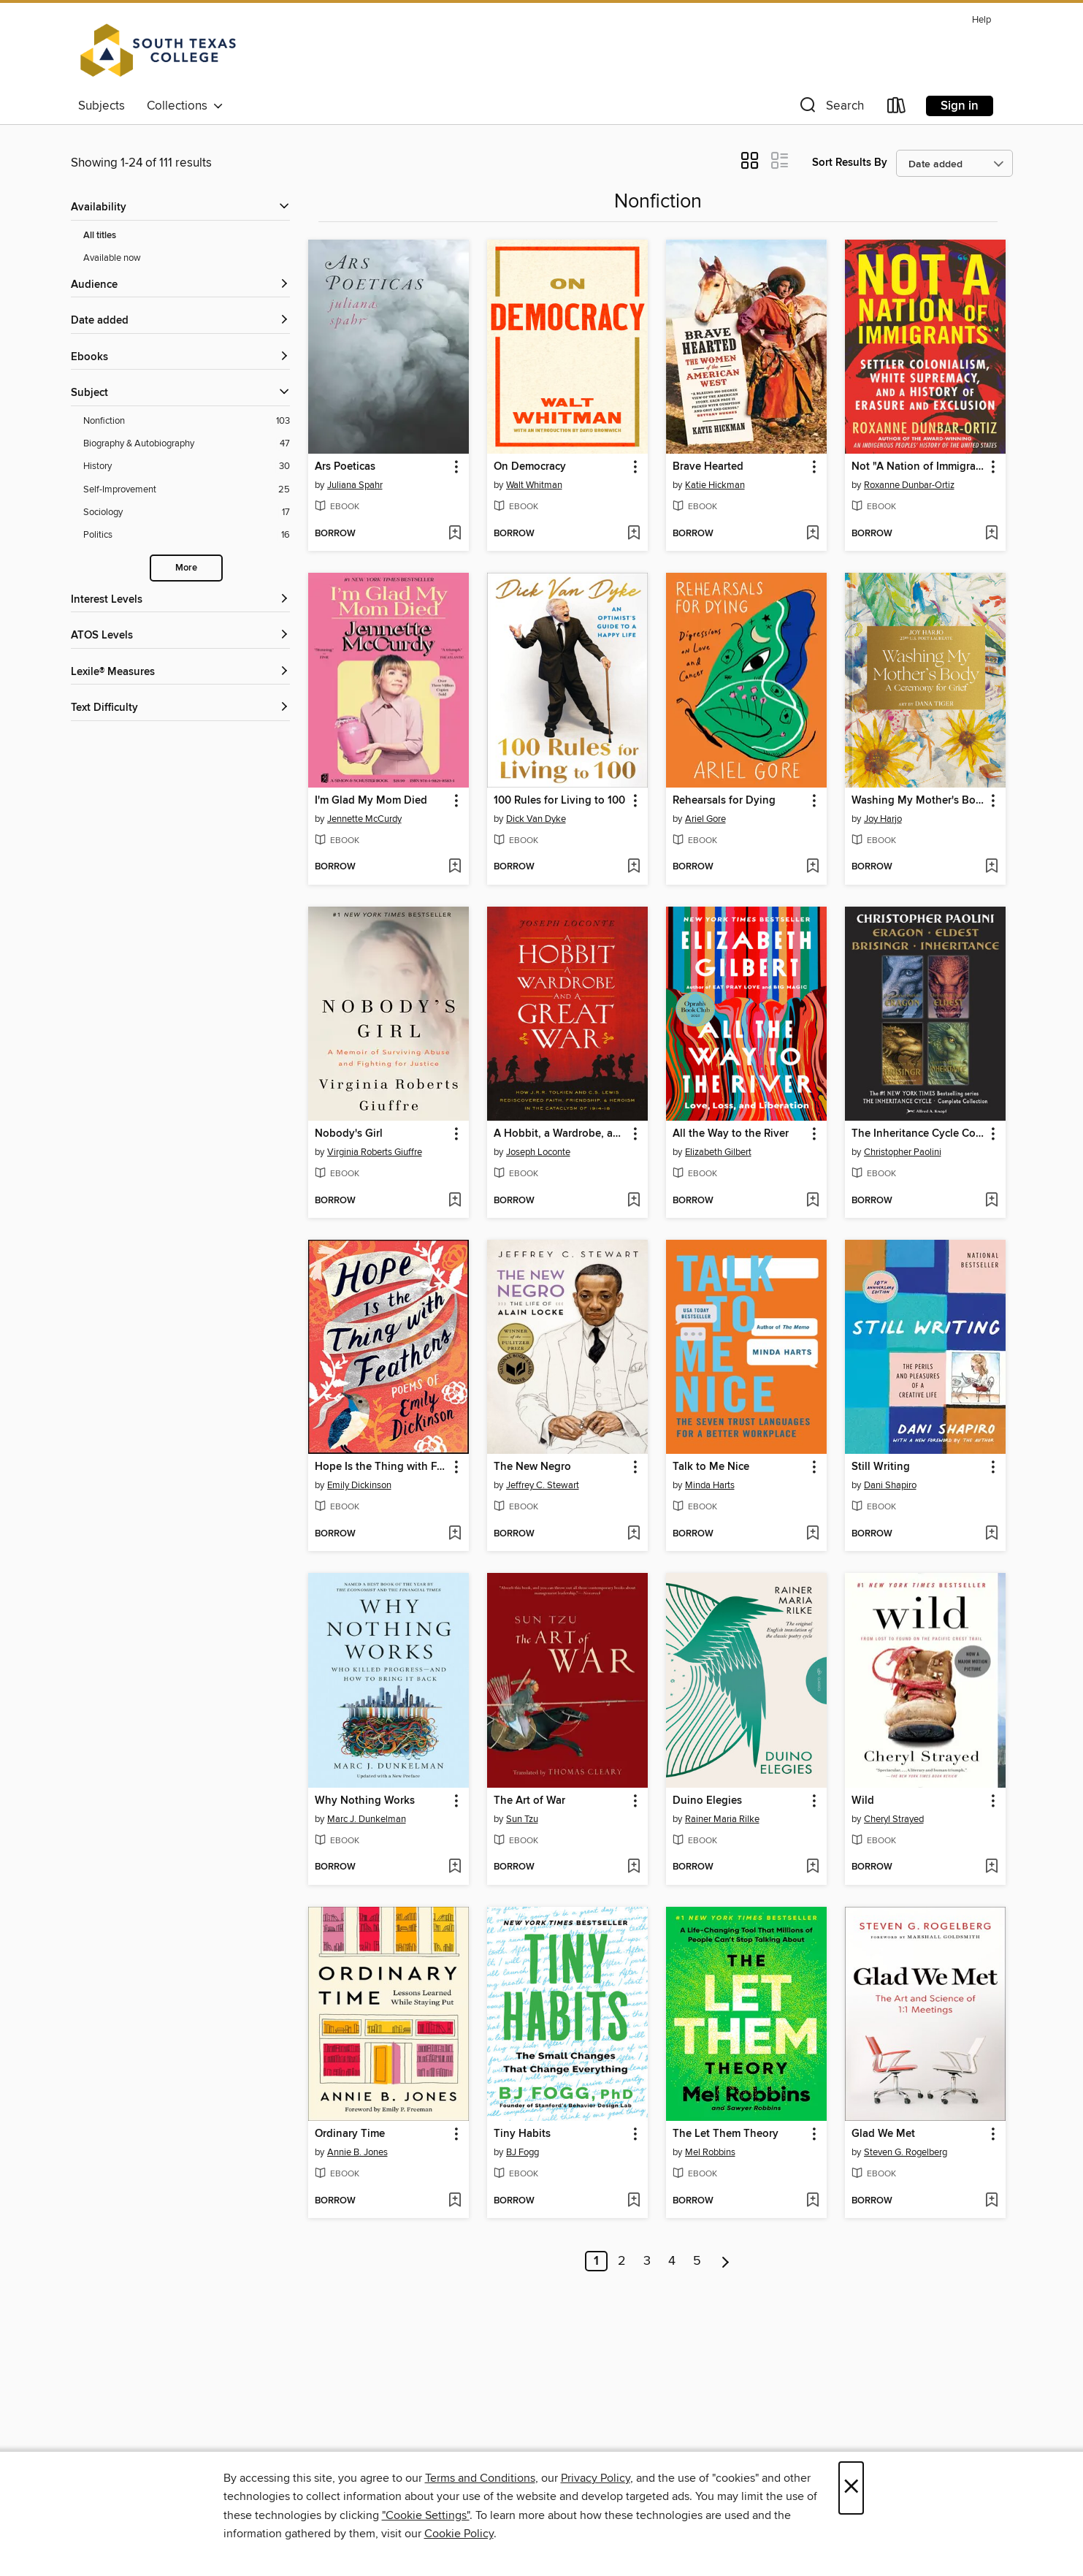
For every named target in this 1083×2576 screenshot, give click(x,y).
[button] (830, 108)
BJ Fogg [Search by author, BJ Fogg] (522, 2152)
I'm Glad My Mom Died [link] (371, 800)
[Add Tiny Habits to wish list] (633, 2201)
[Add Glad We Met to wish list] (991, 2201)
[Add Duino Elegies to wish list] (812, 1867)
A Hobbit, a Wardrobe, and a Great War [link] (560, 1133)
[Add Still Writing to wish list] (991, 1534)
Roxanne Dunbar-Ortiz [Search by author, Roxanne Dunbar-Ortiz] (909, 485)
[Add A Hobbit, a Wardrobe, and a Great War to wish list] (633, 1201)
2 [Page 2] (622, 2261)
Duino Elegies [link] (707, 1800)
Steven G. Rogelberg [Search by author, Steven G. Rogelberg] (905, 2152)
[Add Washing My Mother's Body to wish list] (991, 867)
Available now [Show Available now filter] (112, 258)
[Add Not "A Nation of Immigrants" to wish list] (991, 534)
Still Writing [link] (881, 1467)
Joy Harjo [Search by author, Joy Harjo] (883, 819)
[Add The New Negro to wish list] (633, 1534)
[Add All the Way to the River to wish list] (812, 1201)
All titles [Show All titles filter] (99, 235)
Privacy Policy (595, 2478)
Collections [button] (185, 106)
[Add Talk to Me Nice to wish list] (812, 1534)
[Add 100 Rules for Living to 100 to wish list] (633, 867)
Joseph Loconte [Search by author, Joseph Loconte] (538, 1152)
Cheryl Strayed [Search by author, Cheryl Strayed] (894, 1819)
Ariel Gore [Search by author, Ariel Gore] (705, 819)
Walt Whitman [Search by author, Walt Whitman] (534, 485)
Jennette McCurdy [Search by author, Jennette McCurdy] (364, 819)
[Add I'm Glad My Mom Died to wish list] (454, 867)
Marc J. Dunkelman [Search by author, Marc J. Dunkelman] (366, 1819)
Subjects (101, 106)
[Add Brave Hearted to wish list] (812, 534)
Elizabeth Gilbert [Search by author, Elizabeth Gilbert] (718, 1152)
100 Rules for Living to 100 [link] (559, 800)
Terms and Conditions (480, 2478)
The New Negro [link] (532, 1467)
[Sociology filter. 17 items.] (186, 512)
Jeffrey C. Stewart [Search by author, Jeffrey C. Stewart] (542, 1485)
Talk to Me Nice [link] (711, 1467)
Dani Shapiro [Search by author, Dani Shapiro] (890, 1485)
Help (981, 20)
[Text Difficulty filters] (180, 708)
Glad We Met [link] (883, 2134)
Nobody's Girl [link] (349, 1133)
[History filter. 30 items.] (186, 466)
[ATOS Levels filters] (180, 636)
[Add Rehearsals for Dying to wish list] (812, 867)
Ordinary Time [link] (350, 2134)
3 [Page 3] (647, 2261)
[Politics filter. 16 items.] (186, 535)
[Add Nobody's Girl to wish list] (454, 1201)
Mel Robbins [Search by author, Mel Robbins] (710, 2152)
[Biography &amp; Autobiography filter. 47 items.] (186, 443)
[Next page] (725, 2261)
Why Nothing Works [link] (365, 1800)
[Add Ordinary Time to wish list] (454, 2201)
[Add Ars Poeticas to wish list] (454, 534)
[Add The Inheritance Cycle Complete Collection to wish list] (991, 1201)
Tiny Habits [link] (522, 2134)
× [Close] (851, 2488)
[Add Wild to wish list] (991, 1867)
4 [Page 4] (672, 2261)
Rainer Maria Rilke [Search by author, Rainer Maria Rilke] (722, 1819)
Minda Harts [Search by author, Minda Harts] (710, 1485)
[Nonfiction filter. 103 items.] (186, 421)
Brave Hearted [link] (708, 466)
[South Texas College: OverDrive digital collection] (158, 50)
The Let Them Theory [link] (725, 2134)
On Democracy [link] (530, 466)
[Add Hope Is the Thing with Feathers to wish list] (454, 1534)
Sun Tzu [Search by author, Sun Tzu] (522, 1819)
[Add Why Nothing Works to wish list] (454, 1867)
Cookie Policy (459, 2533)
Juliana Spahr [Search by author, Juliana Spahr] (355, 485)
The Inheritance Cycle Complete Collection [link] (918, 1133)
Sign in (960, 106)
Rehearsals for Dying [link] (724, 800)
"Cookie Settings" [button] (426, 2515)
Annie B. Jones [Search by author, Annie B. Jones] (357, 2152)
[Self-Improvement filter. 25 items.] (186, 490)
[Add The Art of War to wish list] (633, 1867)
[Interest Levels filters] (180, 600)
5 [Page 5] (697, 2261)
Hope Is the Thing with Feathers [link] (381, 1467)
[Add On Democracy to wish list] (633, 534)
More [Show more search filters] (186, 568)
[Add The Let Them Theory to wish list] (812, 2201)
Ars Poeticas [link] (345, 466)
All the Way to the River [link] (731, 1133)
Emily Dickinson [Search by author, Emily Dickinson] (359, 1485)
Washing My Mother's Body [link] (918, 800)
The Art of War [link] (529, 1800)
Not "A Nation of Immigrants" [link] (918, 466)
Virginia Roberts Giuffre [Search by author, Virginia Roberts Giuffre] (374, 1152)
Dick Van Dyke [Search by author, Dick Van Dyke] (536, 819)
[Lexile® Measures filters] (180, 672)
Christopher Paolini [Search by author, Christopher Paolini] (902, 1152)
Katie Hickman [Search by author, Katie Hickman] (715, 485)
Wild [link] (863, 1800)
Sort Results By (849, 162)
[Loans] (897, 108)
